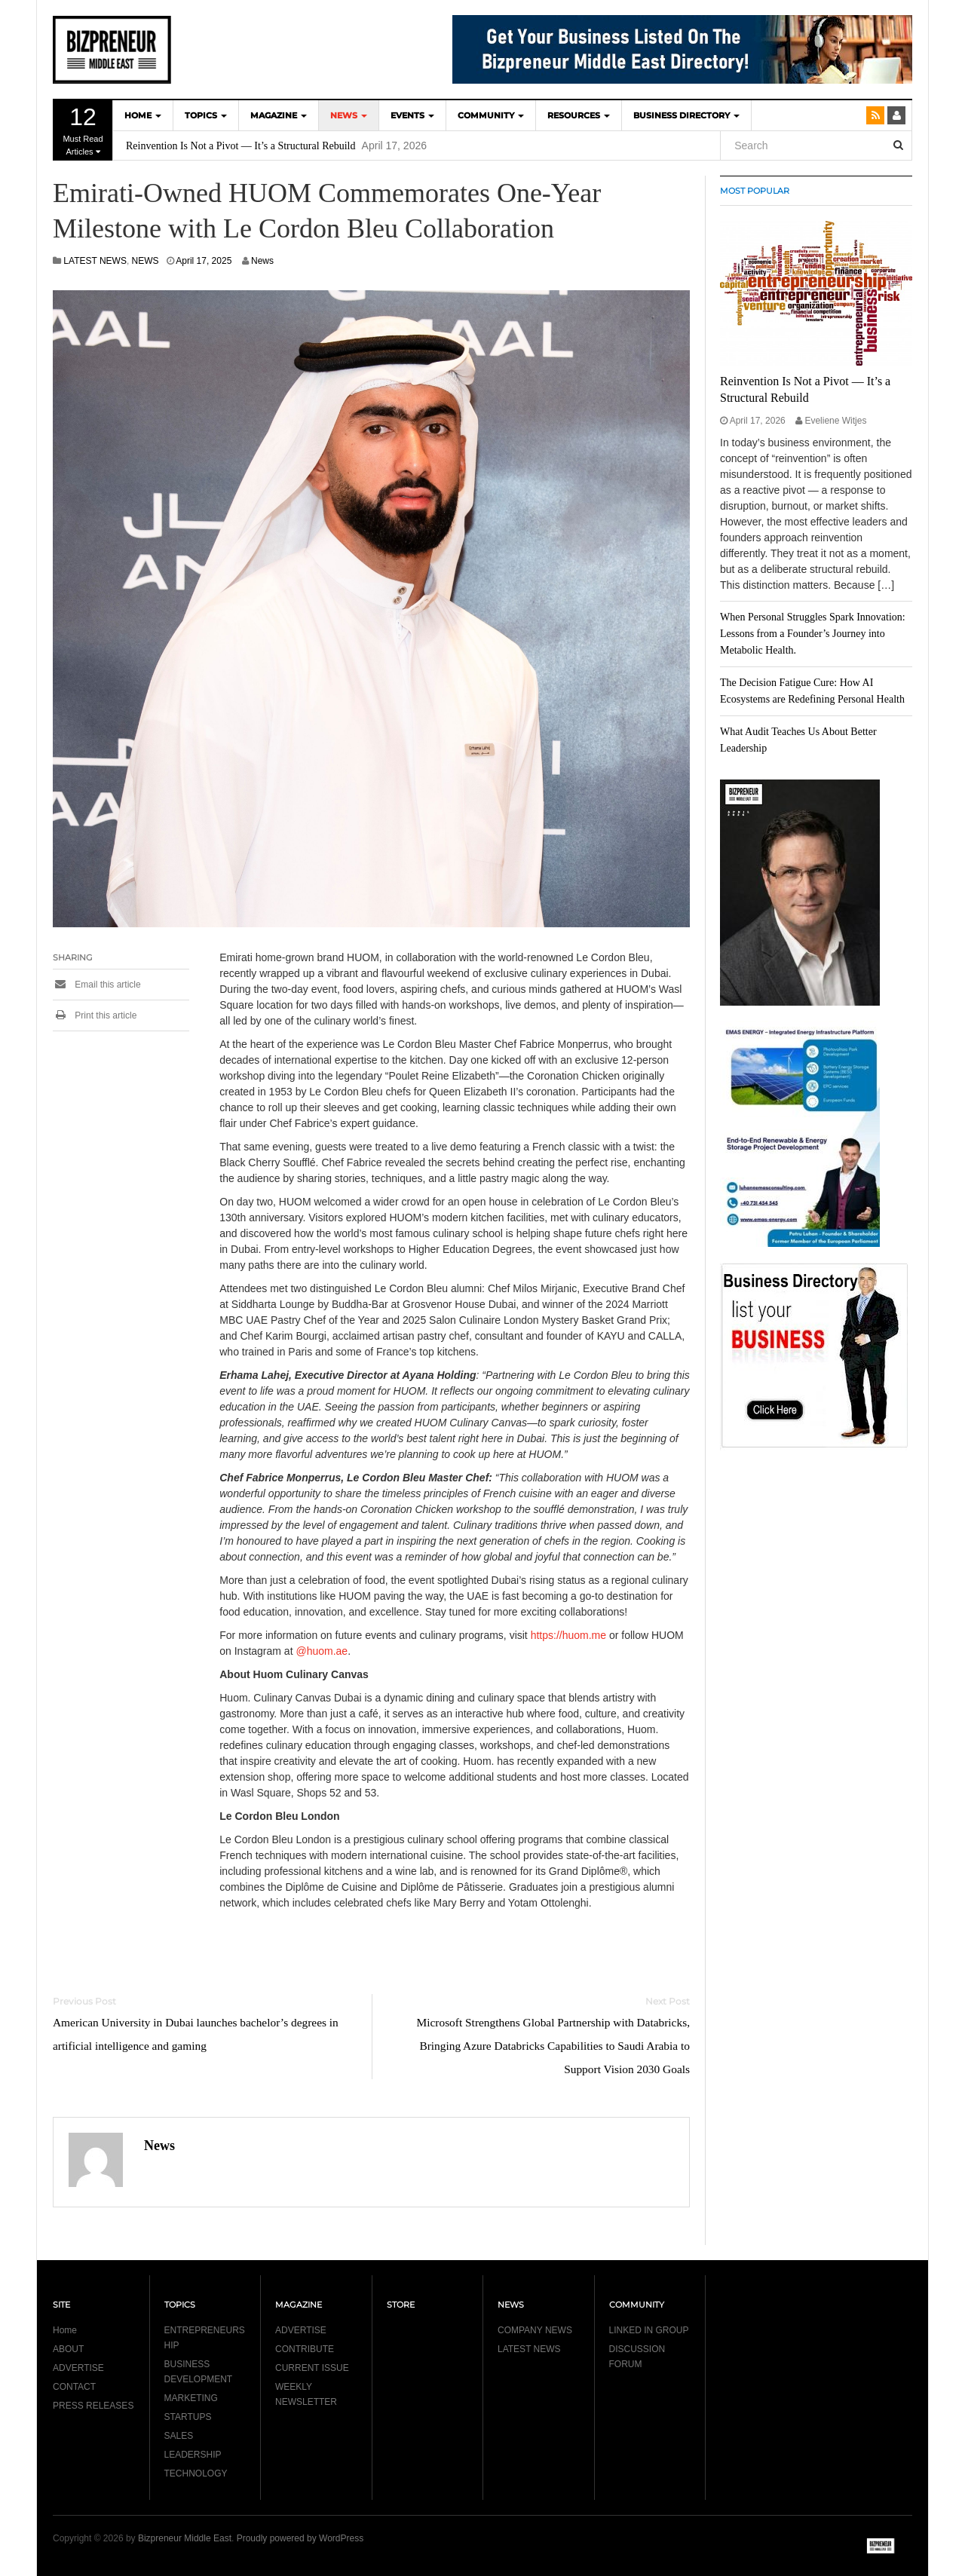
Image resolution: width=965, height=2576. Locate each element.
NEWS (348, 115)
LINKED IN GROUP (649, 2330)
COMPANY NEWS (535, 2330)
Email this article (97, 984)
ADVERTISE (78, 2368)
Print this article (94, 1015)
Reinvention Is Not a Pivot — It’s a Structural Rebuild (240, 146)
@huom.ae (322, 1651)
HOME (142, 115)
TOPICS (206, 115)
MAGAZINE (278, 115)
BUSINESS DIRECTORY (686, 115)
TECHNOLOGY (196, 2473)
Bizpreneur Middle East (184, 2538)
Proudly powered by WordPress (300, 2538)
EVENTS (412, 115)
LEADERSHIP (193, 2454)
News (262, 261)
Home (65, 2330)
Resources (578, 115)
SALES (179, 2436)
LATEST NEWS (95, 261)
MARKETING (191, 2398)
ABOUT (68, 2349)
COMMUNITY (491, 115)
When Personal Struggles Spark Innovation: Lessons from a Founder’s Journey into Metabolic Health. (812, 633)
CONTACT (74, 2386)
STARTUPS (188, 2417)
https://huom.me (568, 1635)
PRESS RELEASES (93, 2405)
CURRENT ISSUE (312, 2368)
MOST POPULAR (754, 190)
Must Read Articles (83, 129)
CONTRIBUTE (304, 2349)
